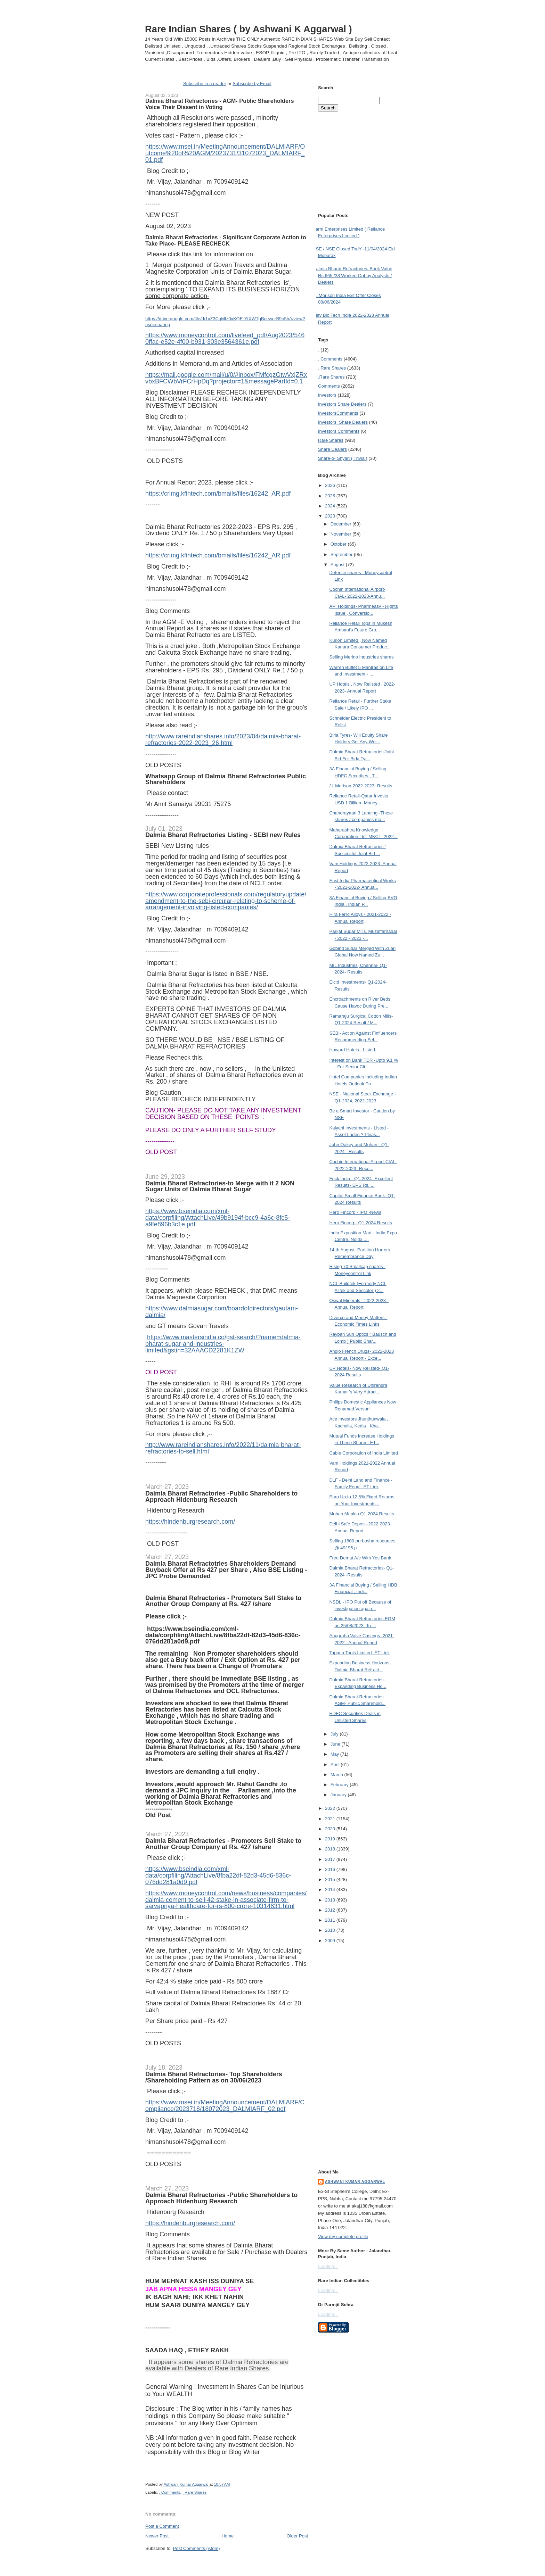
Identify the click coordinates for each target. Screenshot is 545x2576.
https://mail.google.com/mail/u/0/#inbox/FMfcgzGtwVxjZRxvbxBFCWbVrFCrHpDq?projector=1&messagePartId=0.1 (226, 378)
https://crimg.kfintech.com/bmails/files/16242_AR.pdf (218, 493)
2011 (330, 1920)
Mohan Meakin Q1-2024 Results (361, 1513)
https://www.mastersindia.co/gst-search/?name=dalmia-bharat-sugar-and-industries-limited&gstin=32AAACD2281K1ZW (223, 1344)
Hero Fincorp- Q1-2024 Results (360, 1222)
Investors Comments (338, 413)
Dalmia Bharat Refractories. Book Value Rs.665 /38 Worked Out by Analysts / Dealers (352, 275)
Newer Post (157, 2535)
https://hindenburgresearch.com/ (190, 1521)
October (339, 544)
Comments (329, 386)
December (342, 524)
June (336, 1744)
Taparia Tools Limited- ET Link (359, 1652)
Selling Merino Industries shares (361, 657)
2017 (330, 1859)
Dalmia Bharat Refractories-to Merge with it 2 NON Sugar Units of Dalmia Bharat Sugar (219, 1186)
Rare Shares (330, 440)
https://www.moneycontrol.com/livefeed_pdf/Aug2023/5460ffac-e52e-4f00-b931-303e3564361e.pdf (224, 338)
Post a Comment (162, 2526)
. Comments (169, 2492)
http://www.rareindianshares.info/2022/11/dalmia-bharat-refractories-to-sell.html (223, 1448)
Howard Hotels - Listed (352, 1049)
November (342, 534)
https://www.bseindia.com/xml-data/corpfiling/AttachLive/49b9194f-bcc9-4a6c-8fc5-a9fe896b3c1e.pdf (217, 1218)
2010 (330, 1930)
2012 (330, 1910)
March (337, 1774)
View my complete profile (343, 2236)
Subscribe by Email (252, 83)
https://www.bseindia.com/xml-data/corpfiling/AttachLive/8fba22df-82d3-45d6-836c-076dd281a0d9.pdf (222, 1635)
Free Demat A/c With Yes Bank (360, 1557)
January (339, 1794)
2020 (330, 1828)
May (335, 1754)
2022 (330, 1808)
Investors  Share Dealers (342, 404)
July (335, 1734)
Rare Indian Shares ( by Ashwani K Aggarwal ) (248, 29)
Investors (327, 395)
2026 (330, 485)
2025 (330, 495)
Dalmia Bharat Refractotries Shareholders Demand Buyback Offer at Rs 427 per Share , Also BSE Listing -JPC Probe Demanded (226, 1570)
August (338, 564)
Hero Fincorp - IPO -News (355, 1212)
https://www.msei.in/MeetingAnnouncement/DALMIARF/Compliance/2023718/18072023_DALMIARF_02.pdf (224, 2105)
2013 (330, 1900)
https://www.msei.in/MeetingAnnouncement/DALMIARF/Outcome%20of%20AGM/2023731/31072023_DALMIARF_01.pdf (225, 153)
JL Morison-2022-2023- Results (360, 785)
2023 (330, 516)
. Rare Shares (194, 2492)
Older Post (297, 2535)
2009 (330, 1940)
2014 (330, 1889)
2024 (330, 505)
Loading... (328, 2266)
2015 (330, 1879)
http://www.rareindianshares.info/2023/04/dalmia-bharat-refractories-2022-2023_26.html (223, 739)
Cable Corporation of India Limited (363, 1453)
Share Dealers (332, 449)
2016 (330, 1869)
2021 (330, 1818)
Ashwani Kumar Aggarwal (355, 2182)
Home (228, 2535)
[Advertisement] (226, 2564)
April (336, 1764)
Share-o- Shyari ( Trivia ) (342, 458)
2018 (330, 1849)
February (340, 1784)
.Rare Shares (331, 377)
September (342, 554)
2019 (330, 1838)
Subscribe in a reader (204, 83)
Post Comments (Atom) (196, 2548)
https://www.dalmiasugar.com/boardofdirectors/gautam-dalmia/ (221, 1311)
